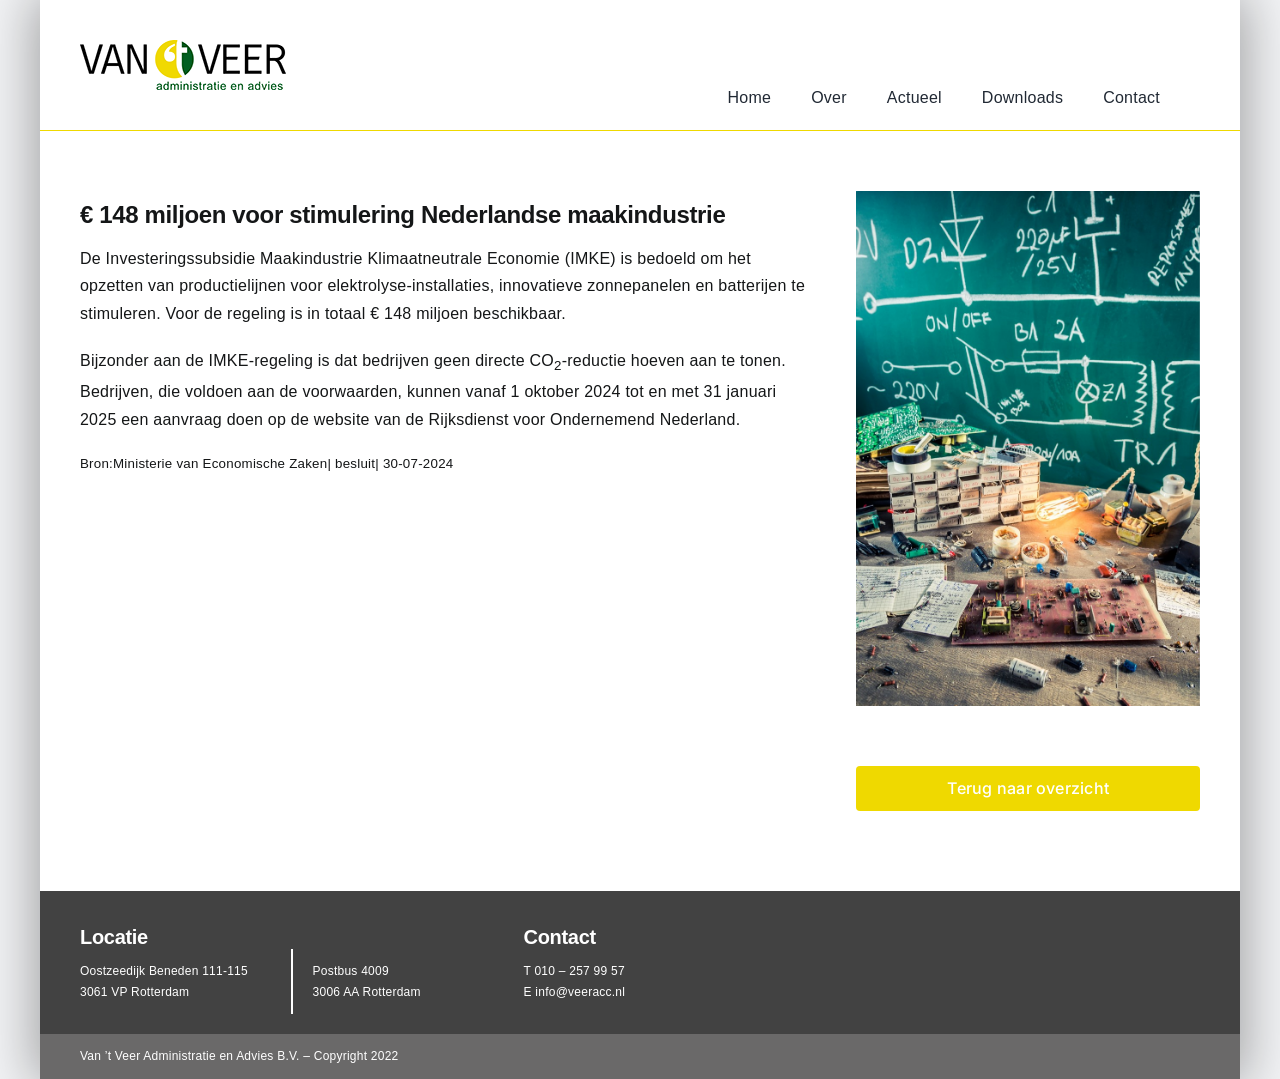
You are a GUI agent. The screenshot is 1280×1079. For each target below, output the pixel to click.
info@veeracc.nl (580, 992)
